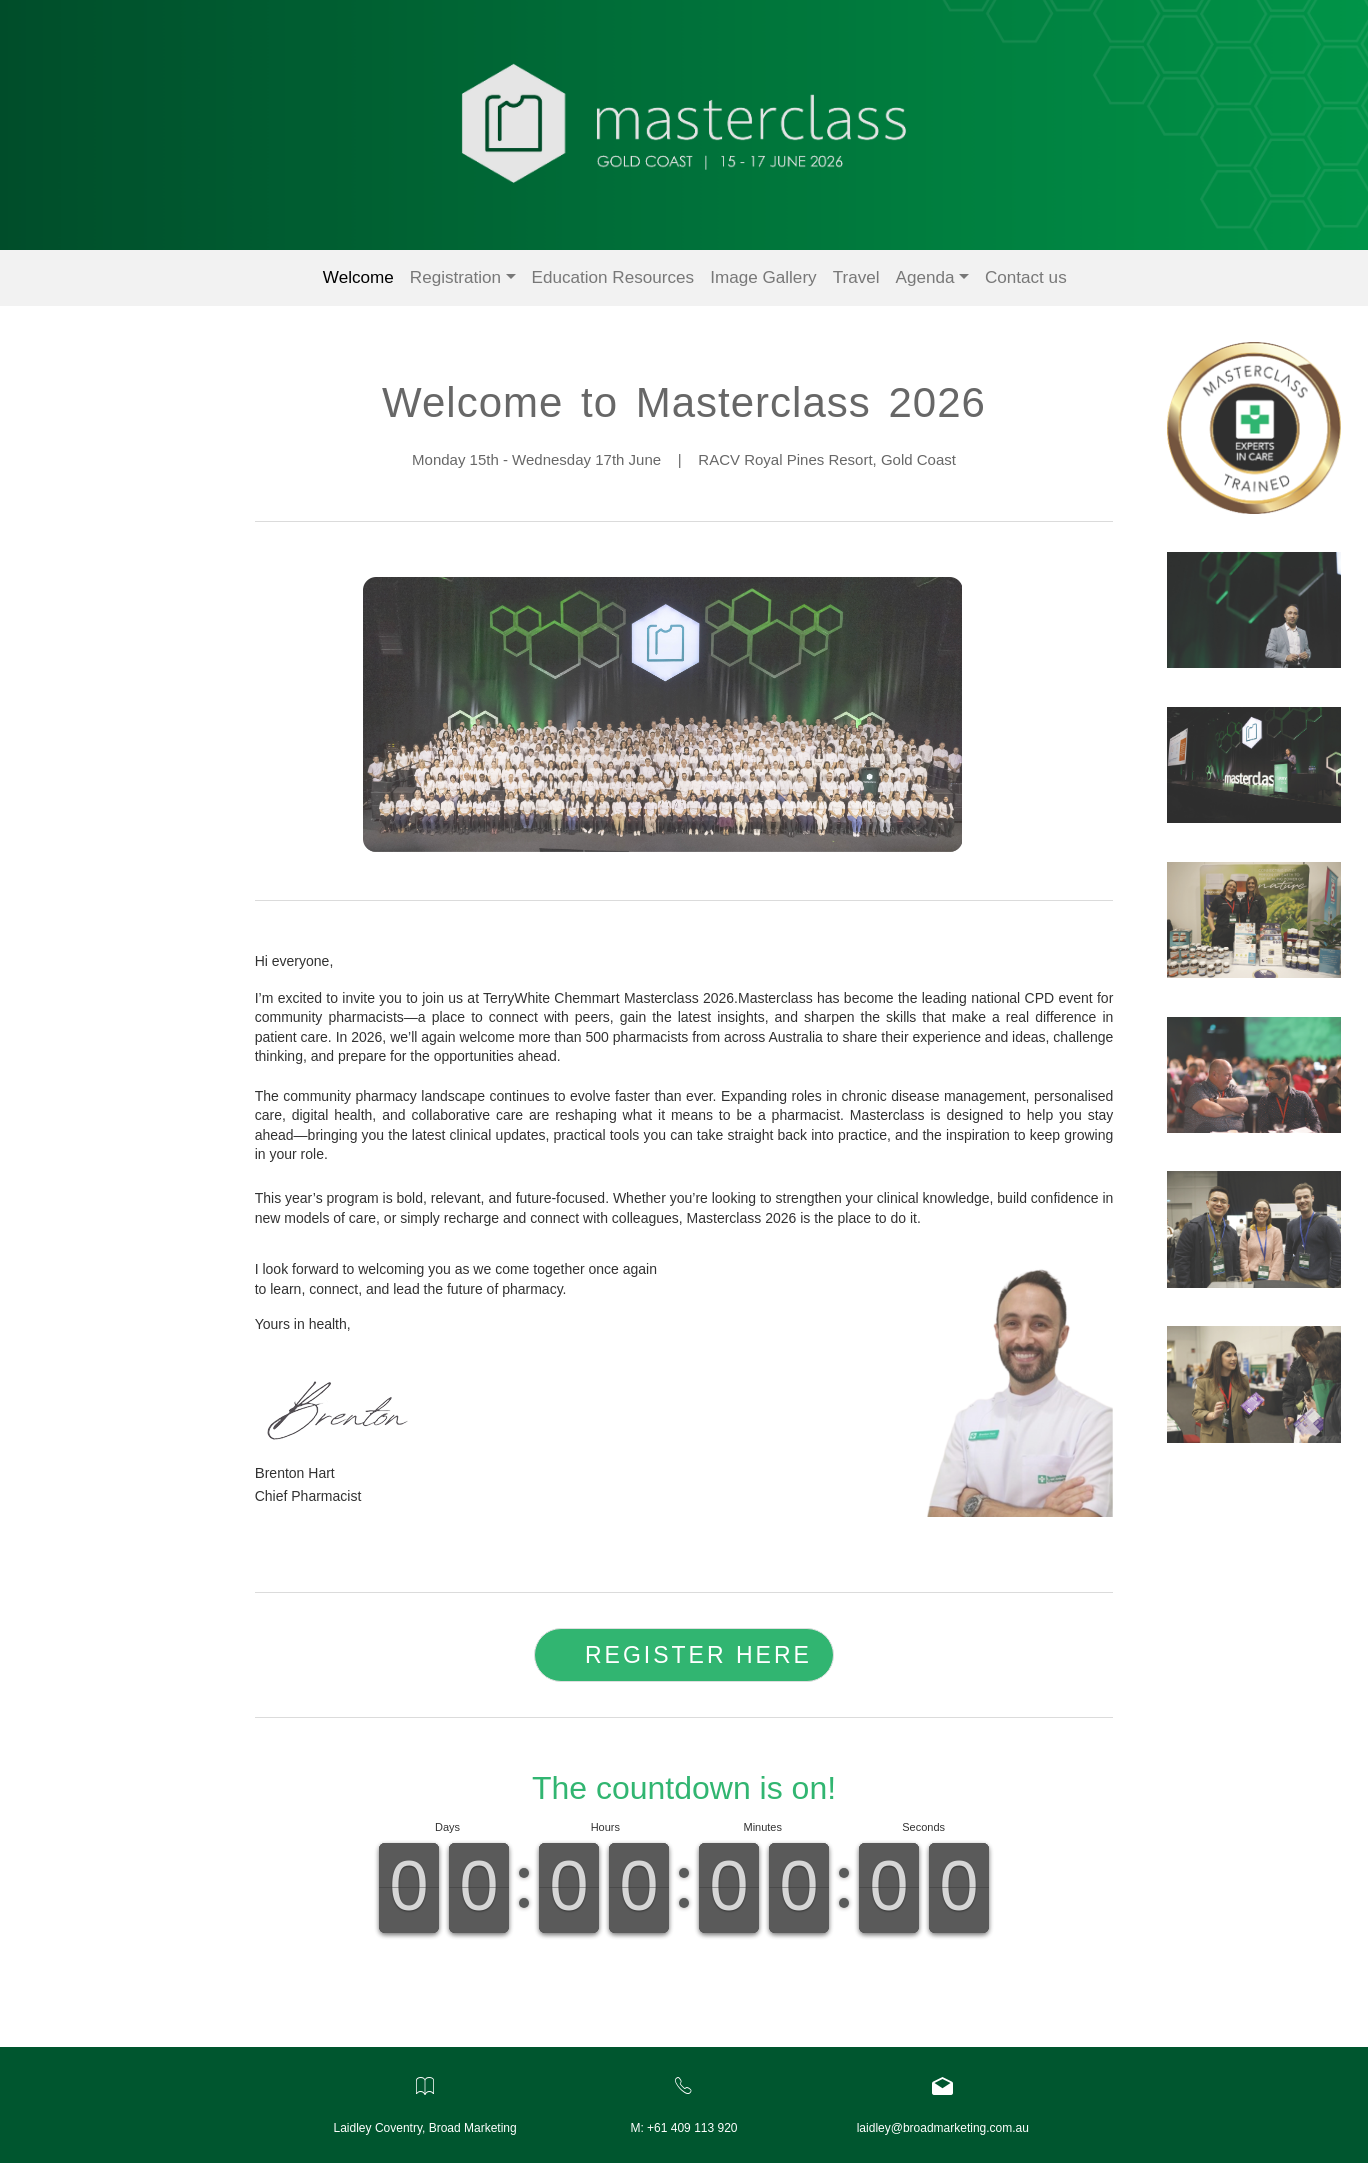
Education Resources (613, 277)
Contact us (1026, 277)
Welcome (358, 277)
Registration (455, 277)
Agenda (925, 277)
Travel (856, 277)
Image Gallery (763, 277)
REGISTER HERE (698, 1652)
